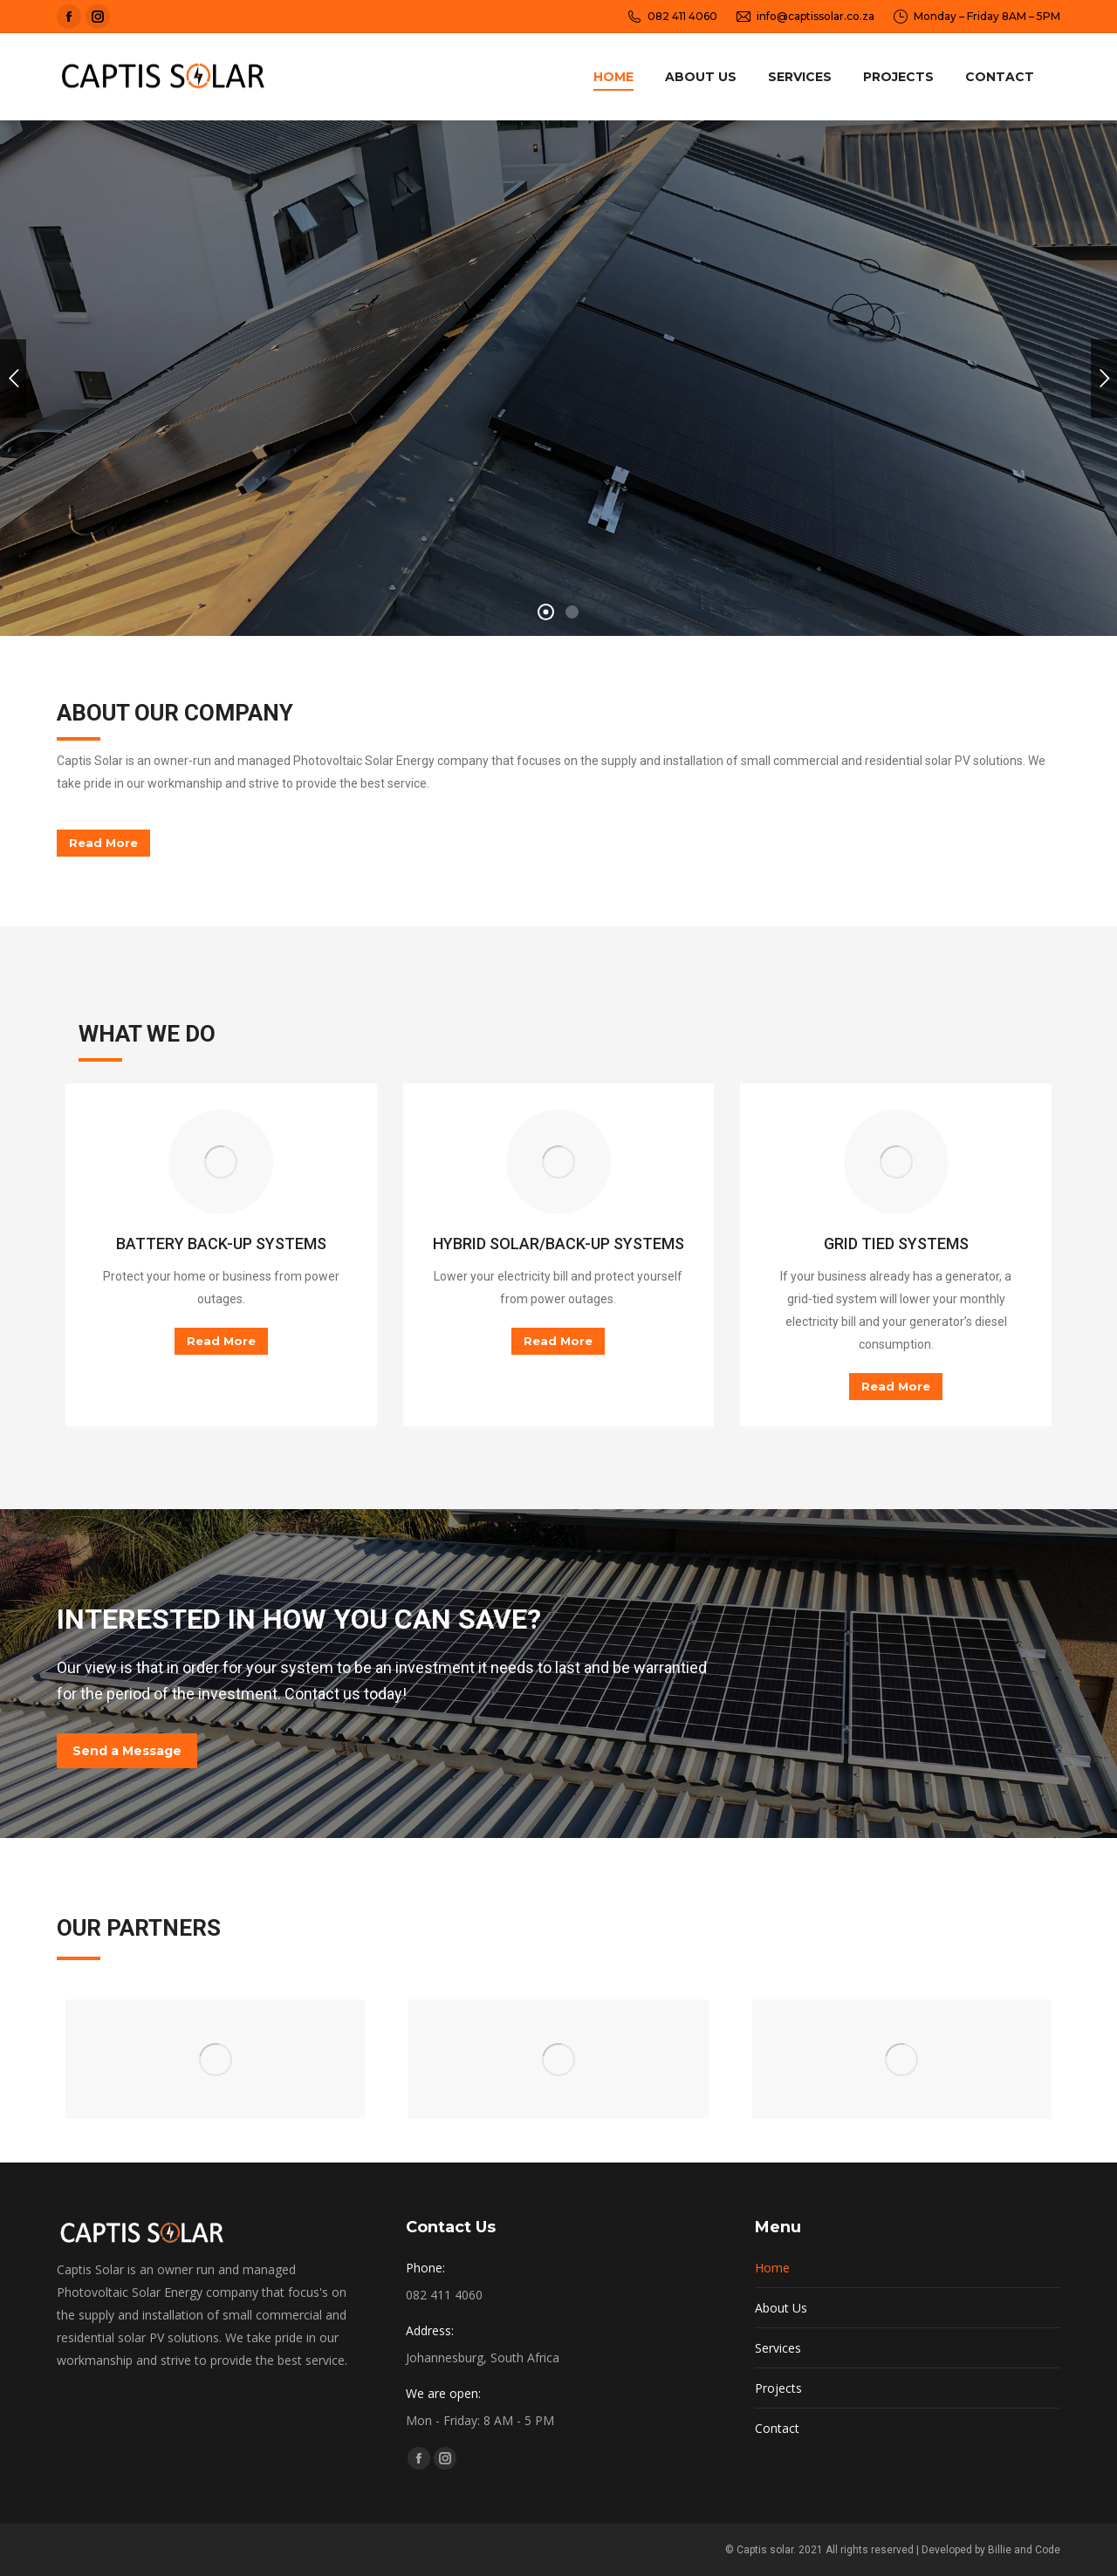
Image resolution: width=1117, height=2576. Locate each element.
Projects (778, 2443)
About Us (781, 2362)
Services (778, 2403)
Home (772, 2322)
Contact (777, 2483)
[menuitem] (613, 77)
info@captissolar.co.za (804, 17)
